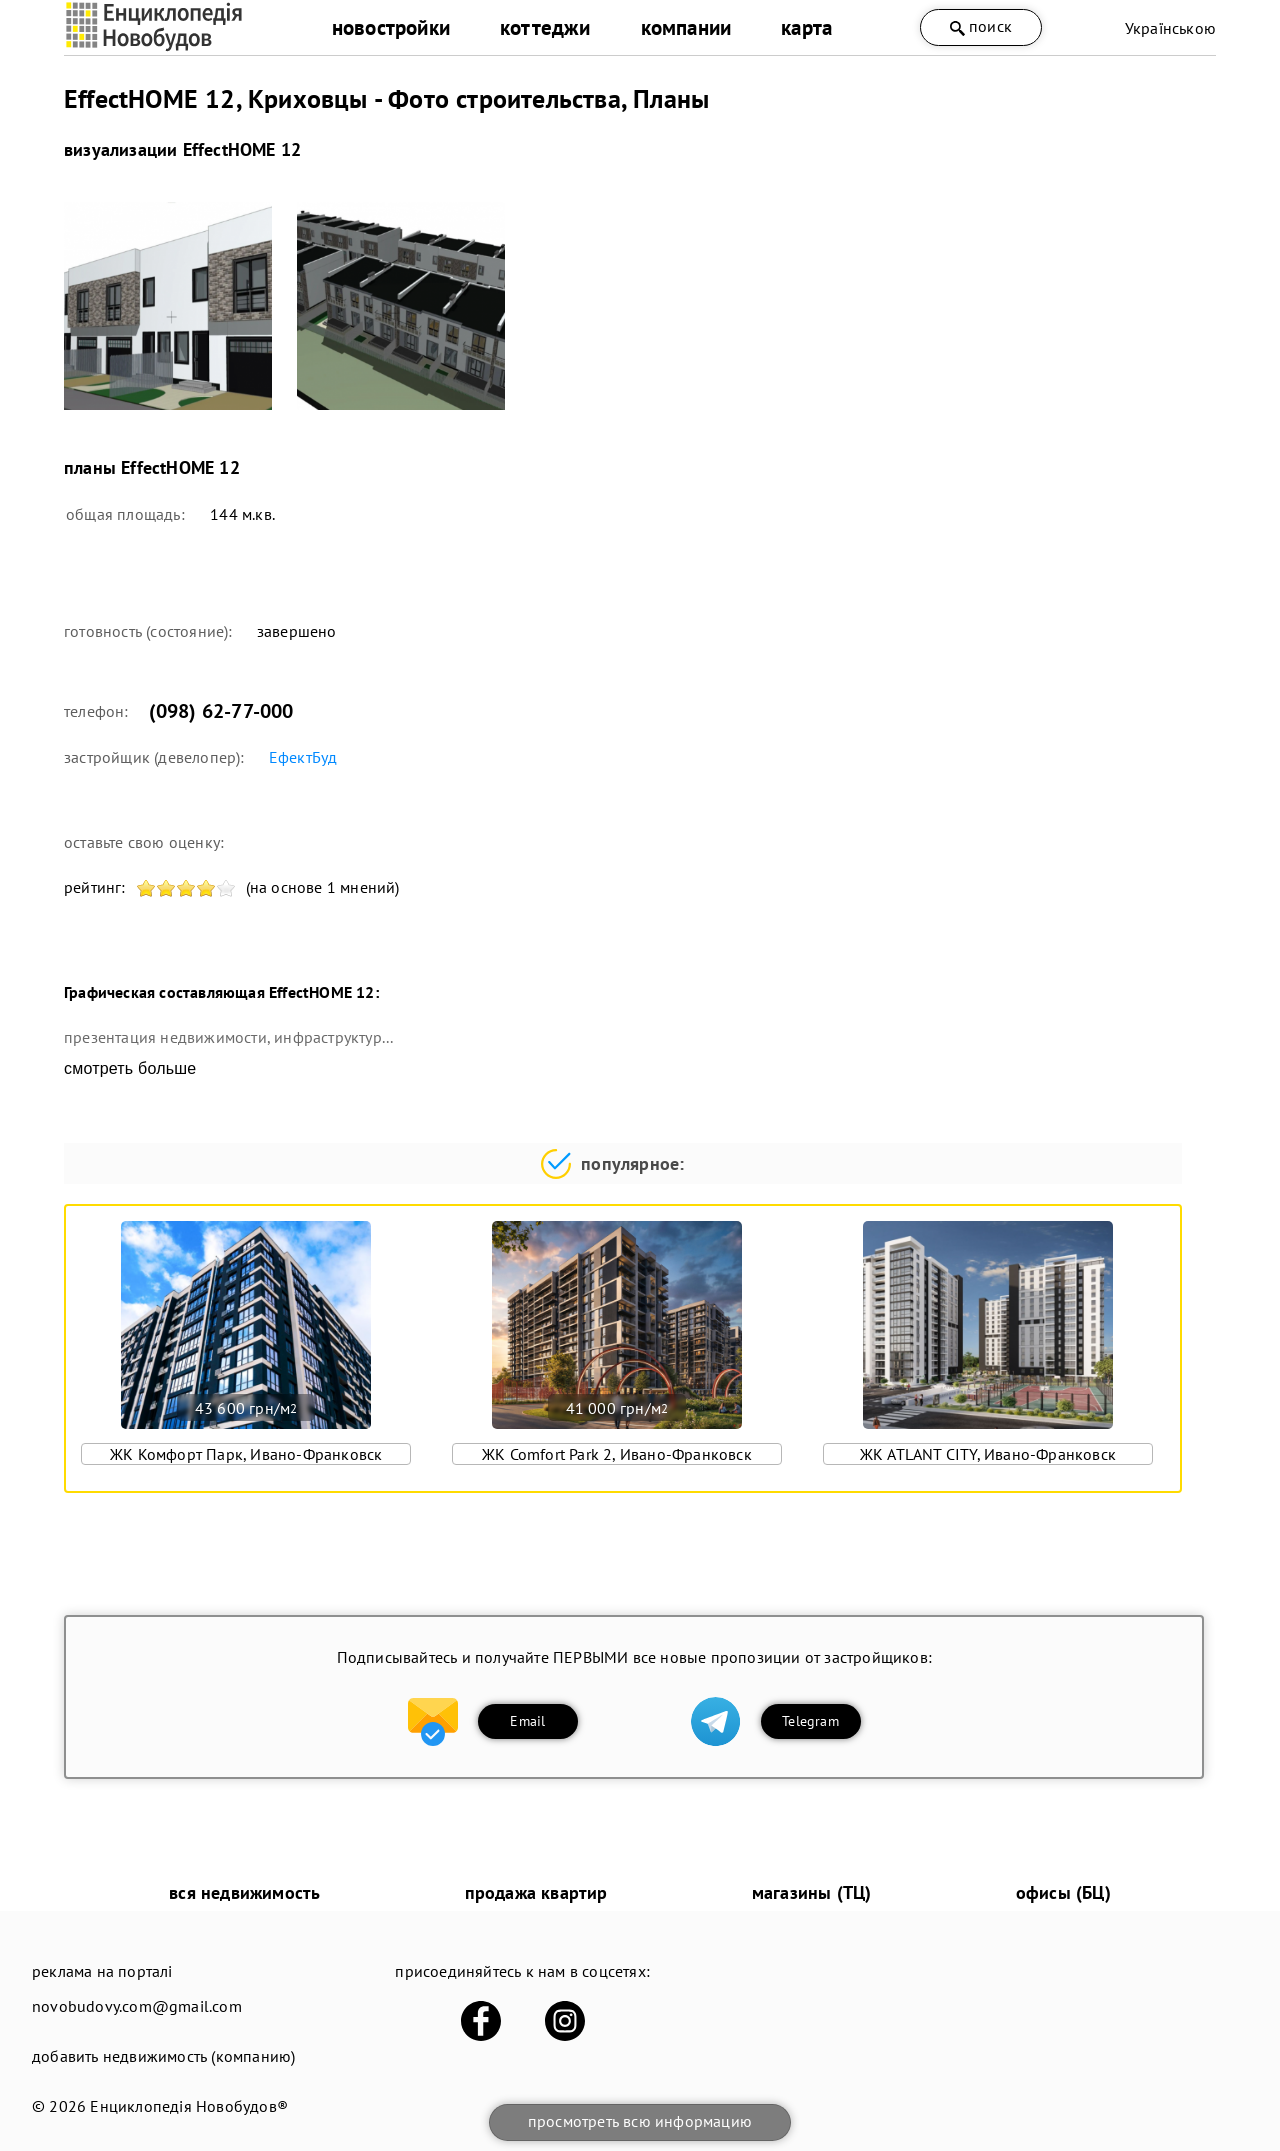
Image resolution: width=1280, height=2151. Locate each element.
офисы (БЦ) (1063, 1892)
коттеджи (545, 27)
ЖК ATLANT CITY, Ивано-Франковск (988, 1454)
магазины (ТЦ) (812, 1892)
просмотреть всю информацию (640, 2121)
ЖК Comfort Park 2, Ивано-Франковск (617, 1454)
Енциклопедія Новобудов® (189, 2106)
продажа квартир (536, 1892)
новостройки (391, 27)
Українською (1170, 28)
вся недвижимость (244, 1892)
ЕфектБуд (303, 757)
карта (806, 27)
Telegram (810, 1721)
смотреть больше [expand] (130, 1068)
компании (686, 27)
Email (527, 1721)
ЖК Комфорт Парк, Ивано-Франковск (246, 1454)
